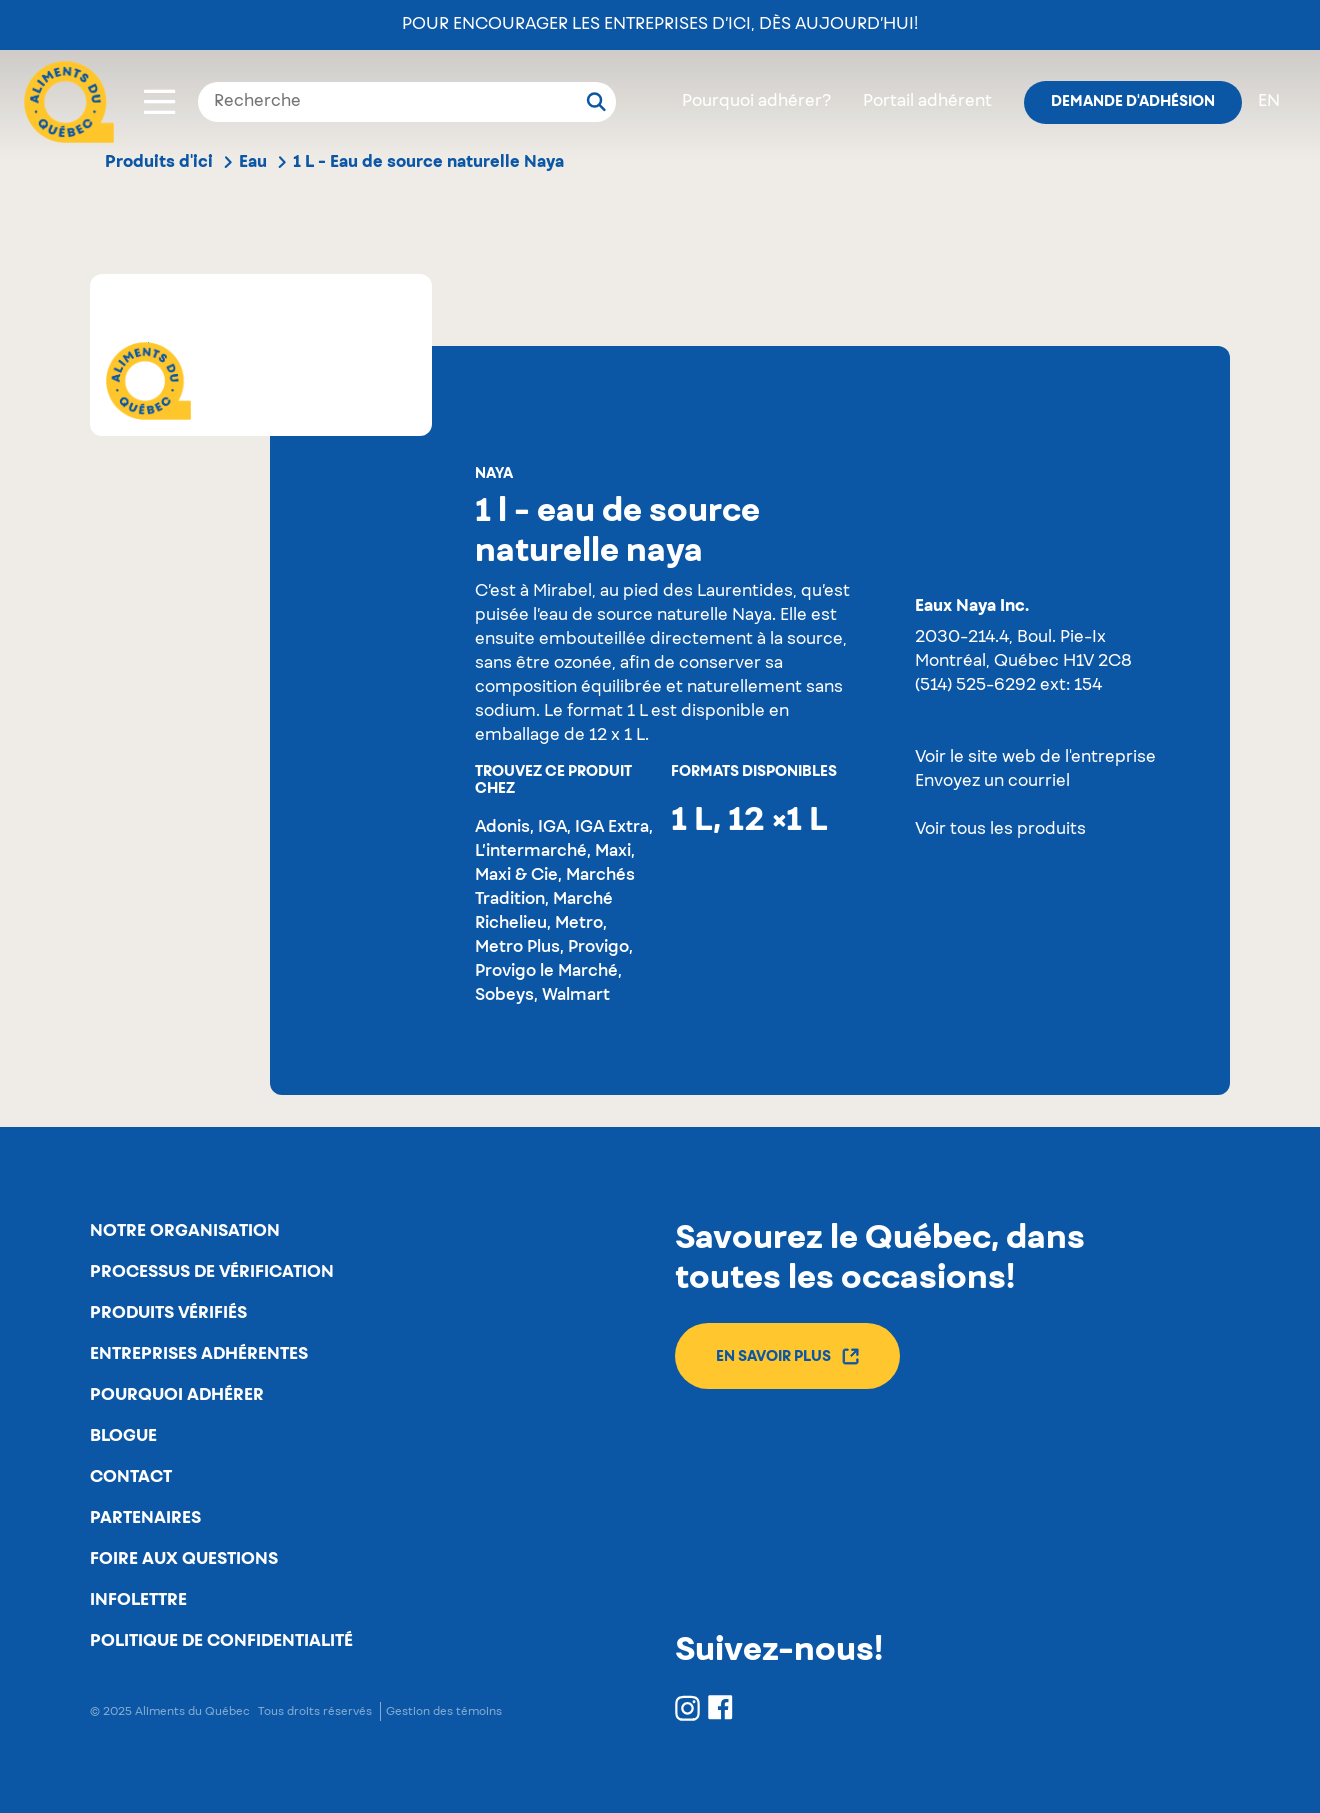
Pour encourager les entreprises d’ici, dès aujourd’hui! (660, 25)
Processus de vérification (212, 1272)
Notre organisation (185, 1231)
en (1269, 102)
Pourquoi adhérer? (756, 102)
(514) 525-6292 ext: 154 (1008, 686)
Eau (253, 162)
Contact (131, 1477)
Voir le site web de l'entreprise (1035, 758)
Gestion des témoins (444, 1711)
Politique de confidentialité (221, 1641)
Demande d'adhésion (1133, 102)
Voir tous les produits (1000, 830)
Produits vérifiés (168, 1313)
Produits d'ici (159, 162)
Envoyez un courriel (992, 782)
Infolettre (138, 1600)
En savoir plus (787, 1356)
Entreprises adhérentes (199, 1354)
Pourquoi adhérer (177, 1395)
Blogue (123, 1436)
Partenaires (145, 1518)
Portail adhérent (927, 102)
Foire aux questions (184, 1559)
